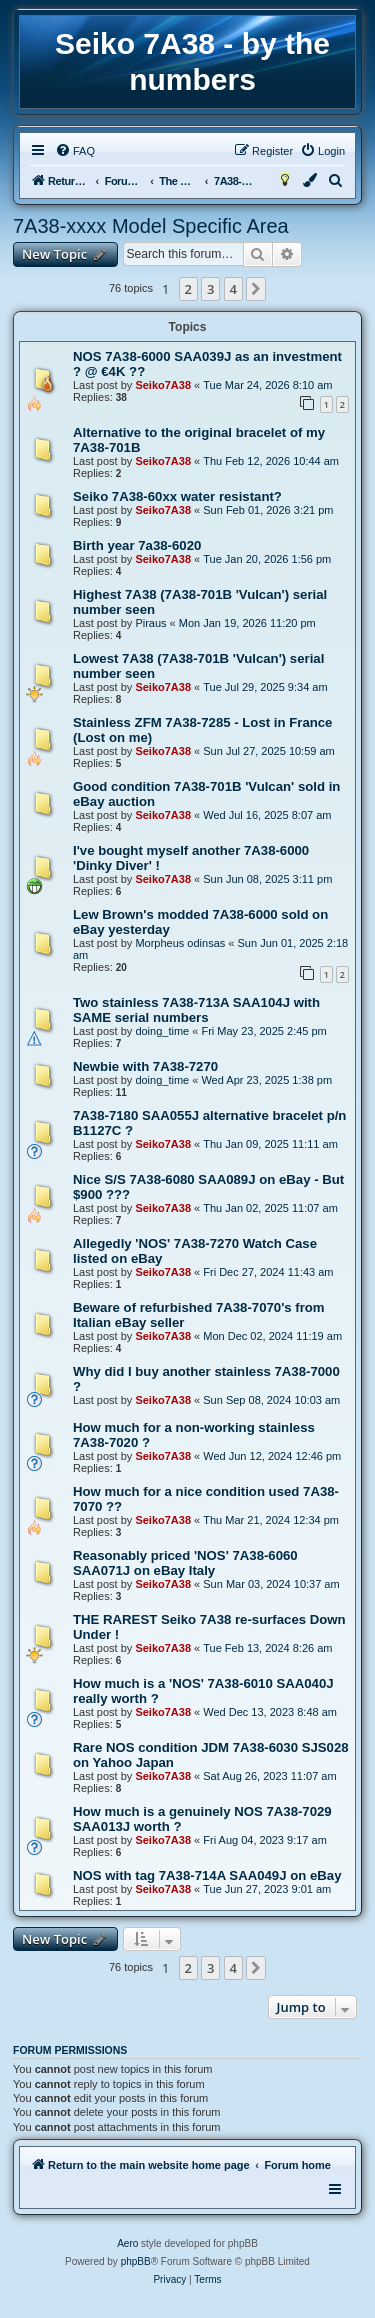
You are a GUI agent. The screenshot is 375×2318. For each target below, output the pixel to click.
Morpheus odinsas (180, 943)
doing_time (162, 1031)
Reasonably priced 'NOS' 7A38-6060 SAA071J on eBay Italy (185, 1563)
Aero (127, 2243)
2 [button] (188, 289)
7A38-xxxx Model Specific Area (151, 226)
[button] (256, 289)
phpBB (136, 2261)
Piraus (150, 623)
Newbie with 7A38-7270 (145, 1066)
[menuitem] (75, 151)
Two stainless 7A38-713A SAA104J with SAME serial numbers (196, 1010)
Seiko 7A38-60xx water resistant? (177, 496)
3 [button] (210, 289)
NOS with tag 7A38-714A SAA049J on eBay (207, 1875)
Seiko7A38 (163, 385)
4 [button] (233, 289)
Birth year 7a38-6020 (137, 545)
